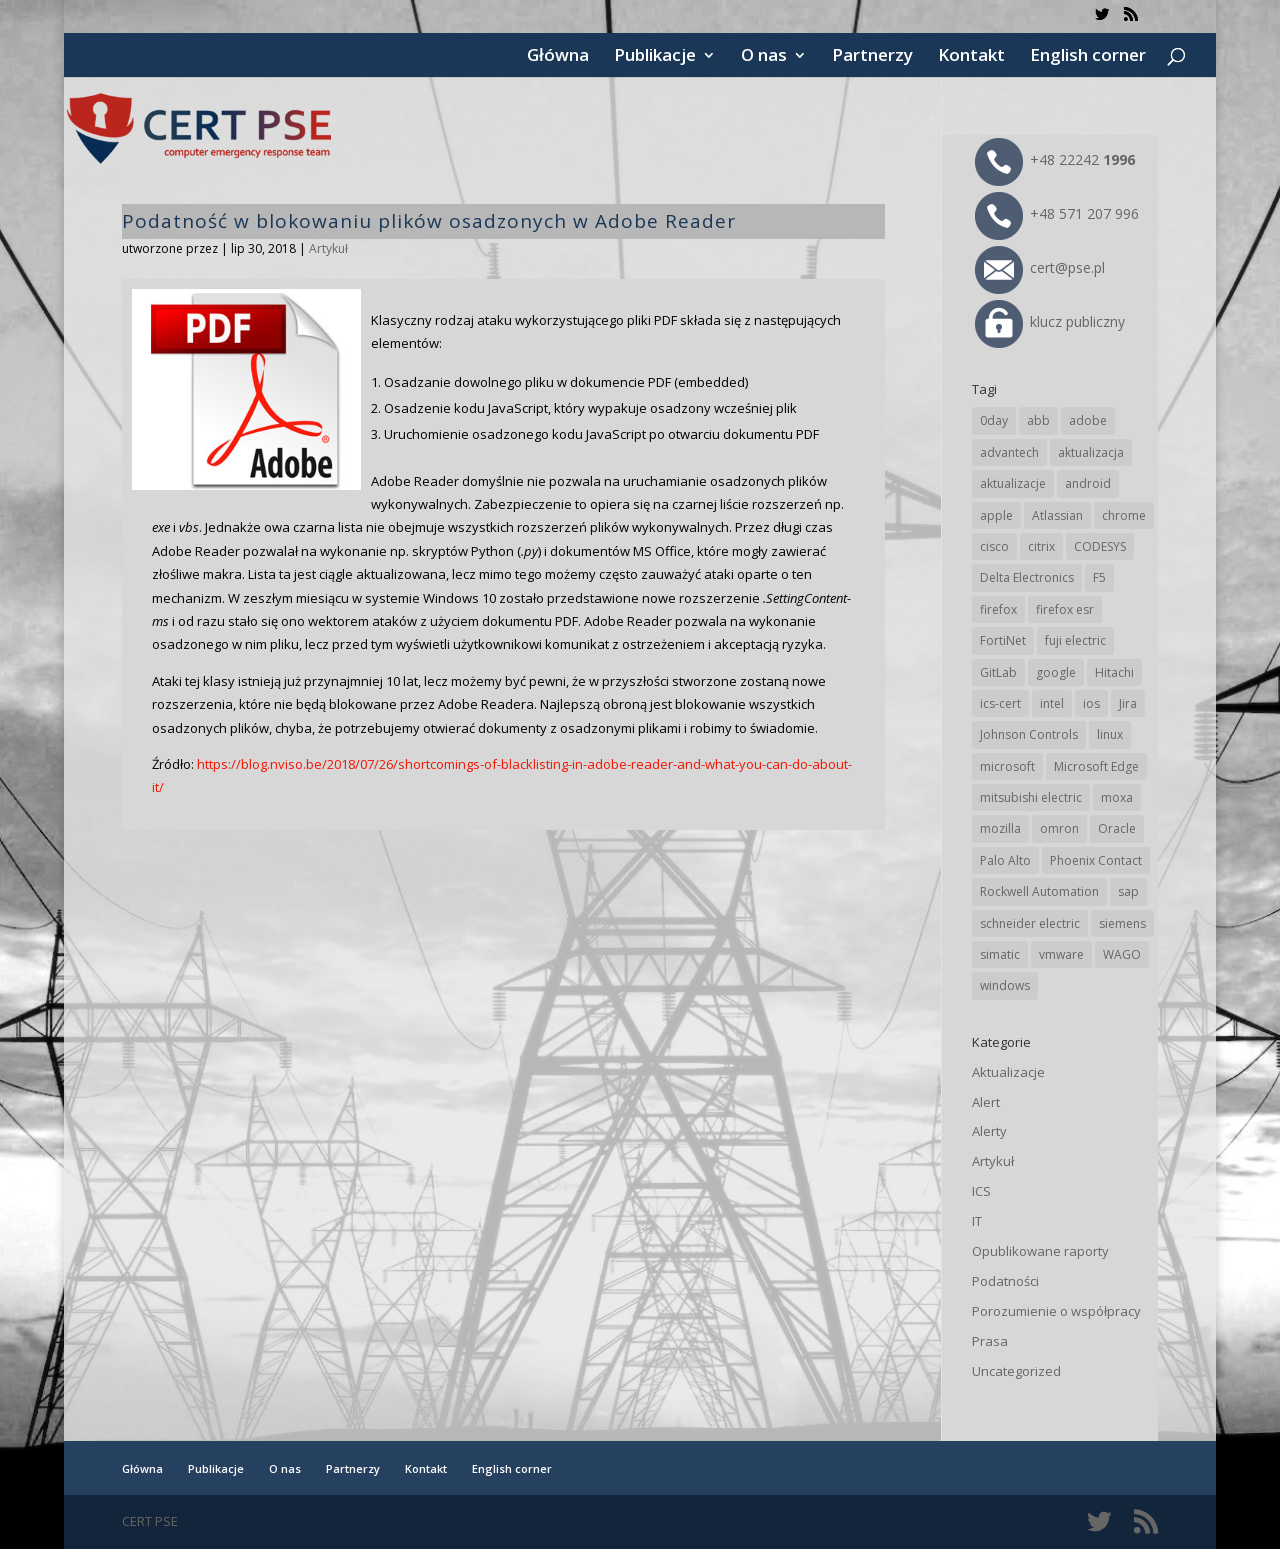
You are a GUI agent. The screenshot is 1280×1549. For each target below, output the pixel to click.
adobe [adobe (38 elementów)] (1088, 420)
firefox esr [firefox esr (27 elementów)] (1065, 609)
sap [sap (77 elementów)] (1128, 891)
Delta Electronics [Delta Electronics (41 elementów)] (1027, 577)
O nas (764, 57)
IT (977, 1221)
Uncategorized (1016, 1371)
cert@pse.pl (1040, 267)
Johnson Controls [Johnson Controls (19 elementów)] (1029, 734)
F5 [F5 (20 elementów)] (1099, 577)
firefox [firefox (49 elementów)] (998, 609)
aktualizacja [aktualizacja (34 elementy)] (1091, 452)
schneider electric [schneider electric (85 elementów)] (1030, 923)
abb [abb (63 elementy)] (1038, 420)
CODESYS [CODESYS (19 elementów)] (1100, 546)
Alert (986, 1102)
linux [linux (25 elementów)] (1110, 734)
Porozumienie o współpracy (1056, 1311)
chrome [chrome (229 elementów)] (1124, 515)
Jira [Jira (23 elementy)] (1128, 703)
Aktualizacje (1008, 1072)
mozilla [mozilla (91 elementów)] (1000, 828)
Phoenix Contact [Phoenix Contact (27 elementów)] (1096, 860)
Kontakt (971, 57)
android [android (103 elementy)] (1088, 483)
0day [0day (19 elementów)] (994, 420)
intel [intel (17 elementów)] (1052, 703)
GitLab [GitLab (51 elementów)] (998, 672)
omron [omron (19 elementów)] (1059, 828)
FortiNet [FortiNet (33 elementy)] (1003, 640)
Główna (558, 57)
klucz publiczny (1050, 321)
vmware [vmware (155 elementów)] (1061, 954)
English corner (1088, 57)
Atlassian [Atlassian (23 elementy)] (1057, 515)
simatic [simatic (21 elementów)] (1000, 954)
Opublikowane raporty (1040, 1251)
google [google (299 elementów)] (1056, 672)
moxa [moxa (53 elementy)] (1117, 797)
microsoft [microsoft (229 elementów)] (1007, 766)
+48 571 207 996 (1057, 213)
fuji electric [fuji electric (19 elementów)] (1075, 640)
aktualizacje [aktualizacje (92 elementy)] (1013, 483)
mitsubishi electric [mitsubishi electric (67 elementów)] (1031, 797)
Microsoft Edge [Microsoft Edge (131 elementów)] (1096, 766)
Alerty (989, 1131)
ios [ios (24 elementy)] (1091, 703)
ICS (981, 1191)
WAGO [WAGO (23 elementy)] (1122, 954)
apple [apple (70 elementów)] (996, 515)
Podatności (1005, 1281)
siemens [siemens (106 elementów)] (1122, 923)
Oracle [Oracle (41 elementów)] (1117, 828)
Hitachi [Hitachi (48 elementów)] (1114, 672)
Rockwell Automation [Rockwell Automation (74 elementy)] (1039, 891)
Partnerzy (872, 57)
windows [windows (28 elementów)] (1005, 985)
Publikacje (655, 57)
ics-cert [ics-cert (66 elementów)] (1000, 703)
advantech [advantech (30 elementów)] (1009, 452)
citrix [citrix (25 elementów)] (1041, 546)
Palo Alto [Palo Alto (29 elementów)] (1005, 860)
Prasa (990, 1341)
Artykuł (328, 248)
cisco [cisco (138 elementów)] (994, 546)
